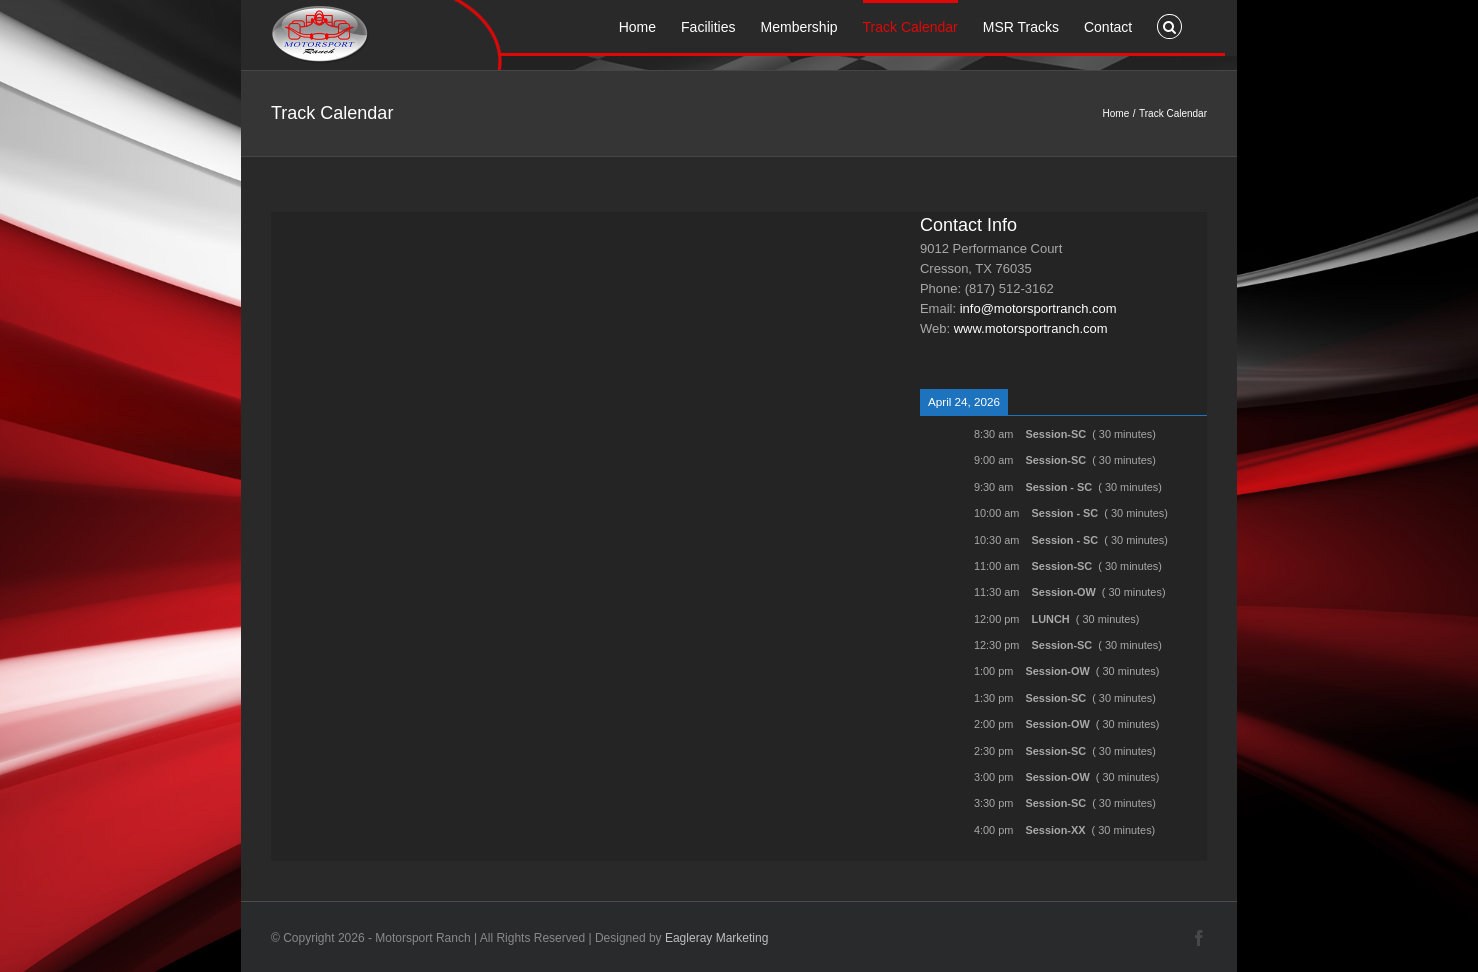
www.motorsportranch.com (1031, 328)
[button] (1169, 25)
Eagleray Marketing (716, 938)
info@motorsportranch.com (1038, 308)
